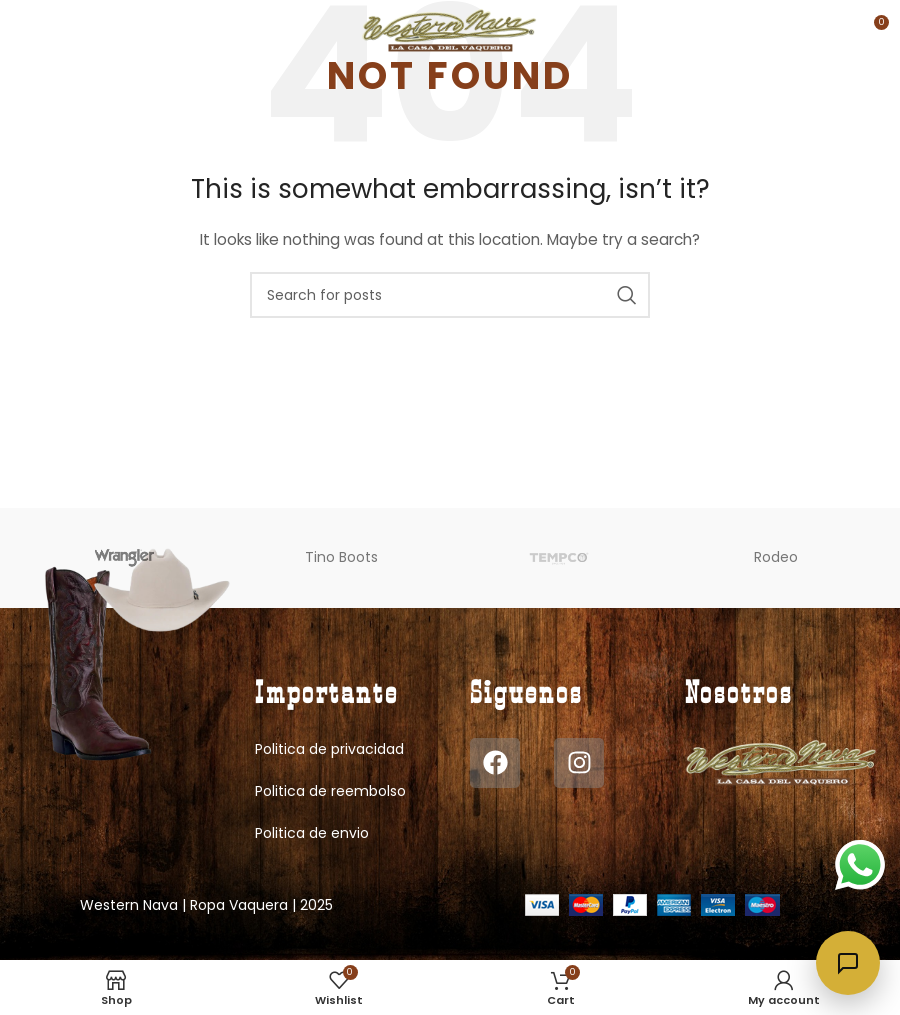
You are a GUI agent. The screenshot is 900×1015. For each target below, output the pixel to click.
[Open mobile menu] (48, 30)
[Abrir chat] (848, 963)
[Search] (450, 295)
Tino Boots (341, 557)
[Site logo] (450, 29)
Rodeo (776, 557)
